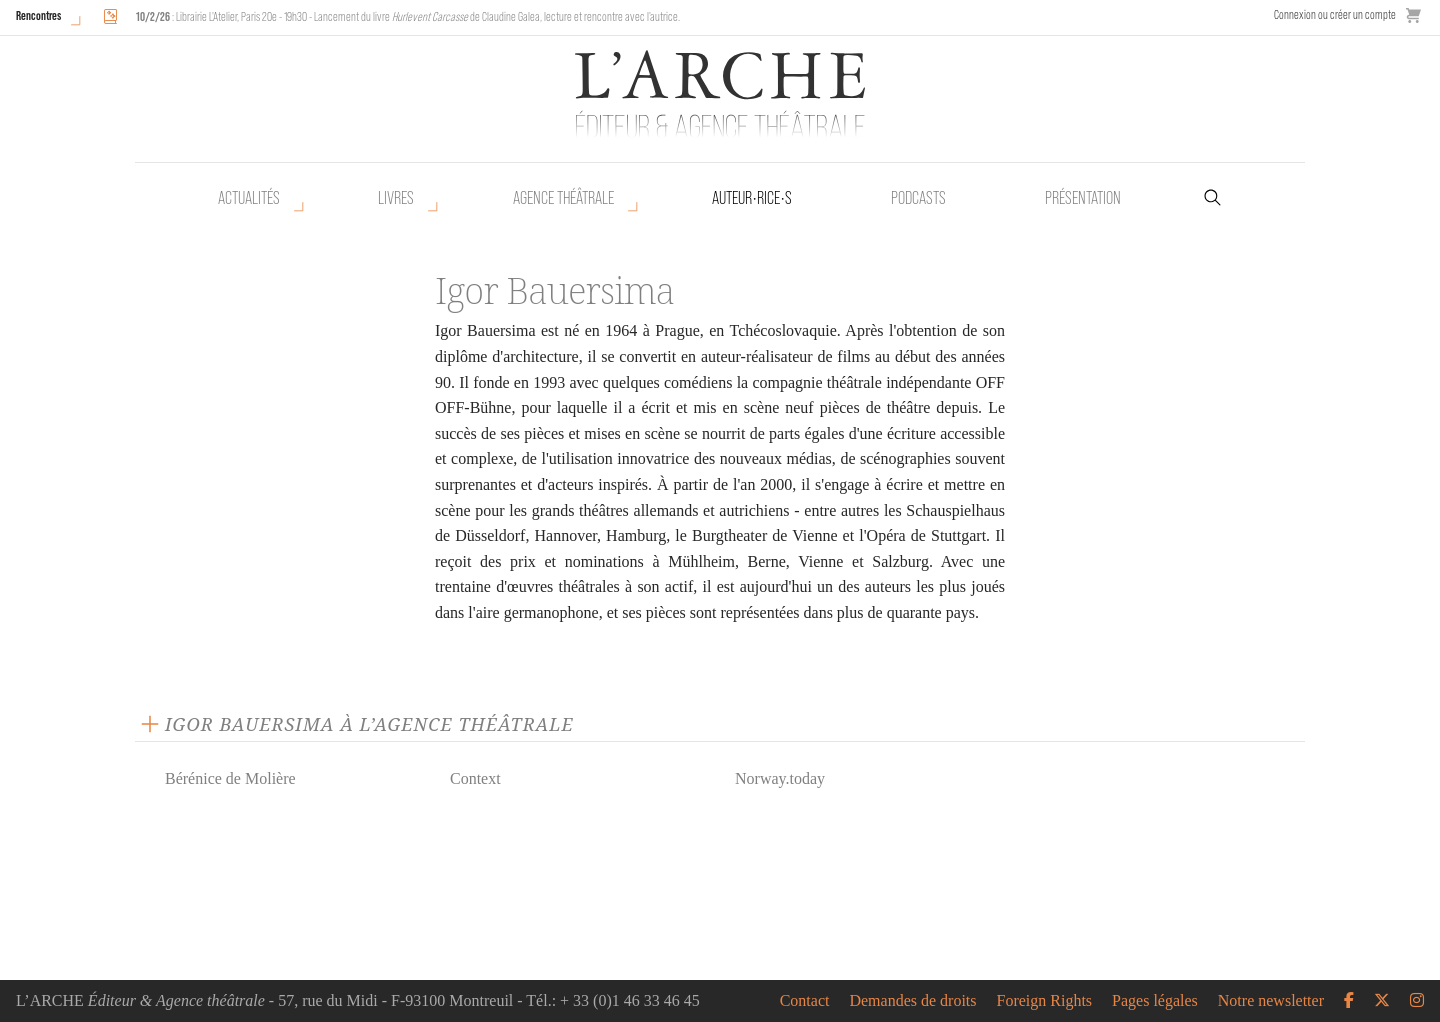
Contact (805, 1001)
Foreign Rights (1045, 1001)
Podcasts (918, 198)
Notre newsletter (1271, 1001)
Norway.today (780, 778)
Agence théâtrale (563, 198)
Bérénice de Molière (230, 778)
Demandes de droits (912, 1001)
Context (475, 778)
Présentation (1083, 198)
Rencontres (38, 15)
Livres (396, 198)
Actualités (249, 198)
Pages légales (1155, 1001)
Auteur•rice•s (752, 198)
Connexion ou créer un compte (1335, 14)
